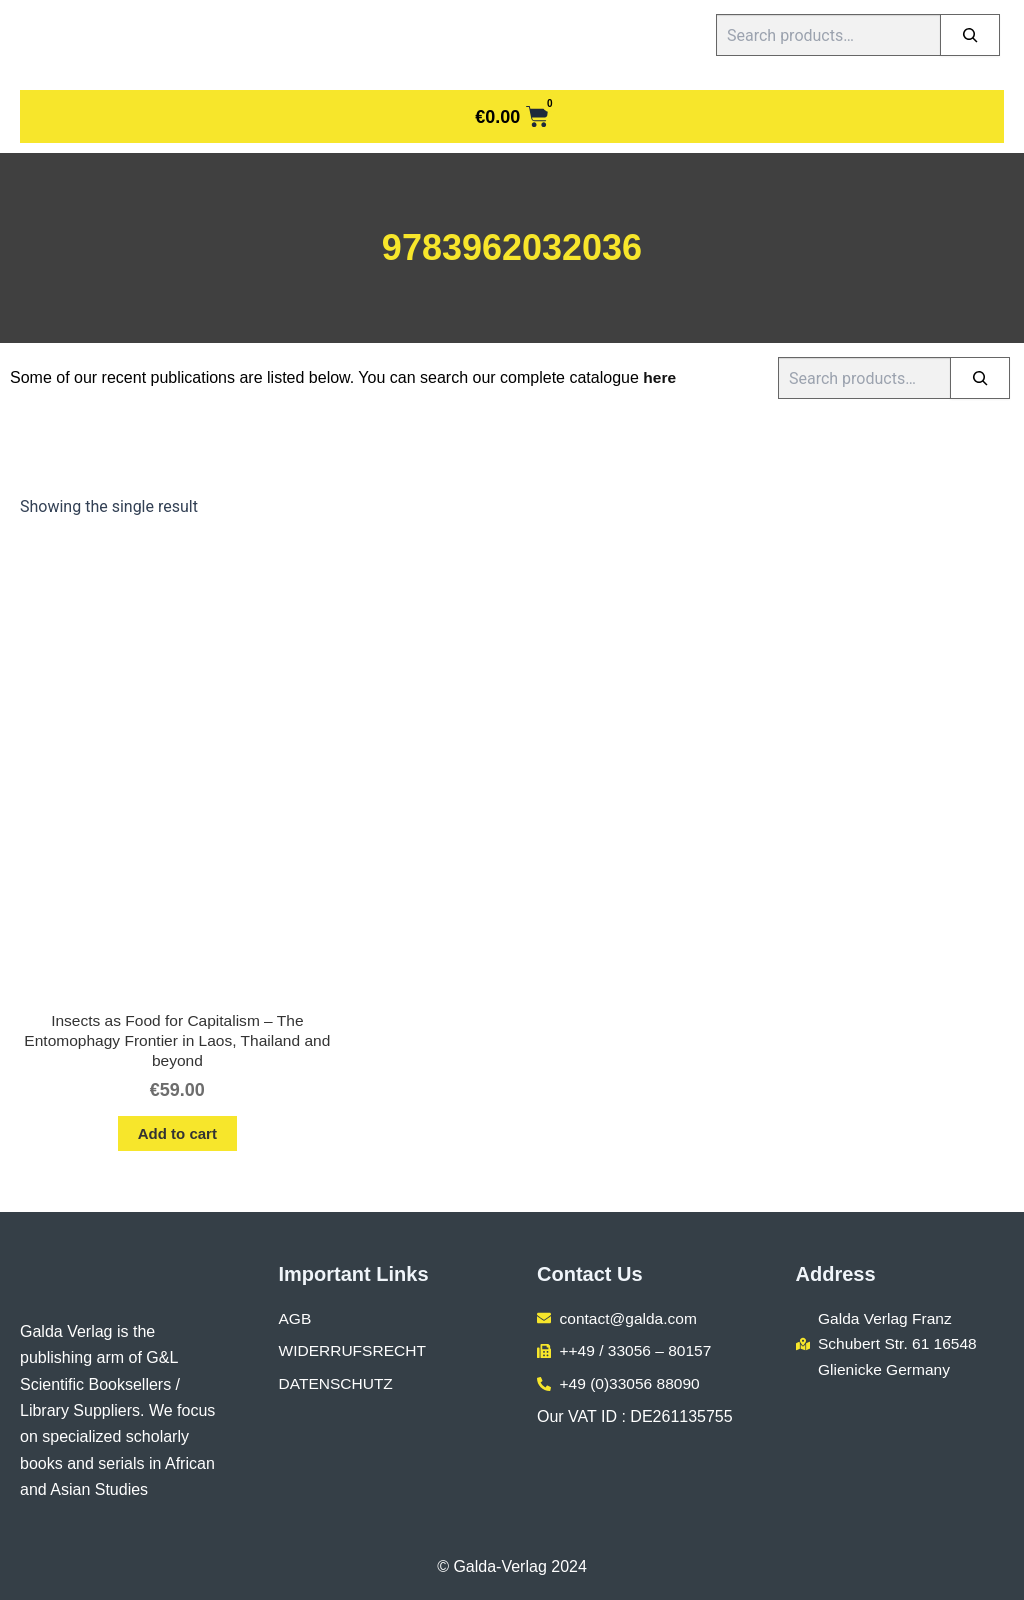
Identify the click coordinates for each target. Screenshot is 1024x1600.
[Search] (970, 35)
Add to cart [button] (177, 1136)
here (660, 377)
